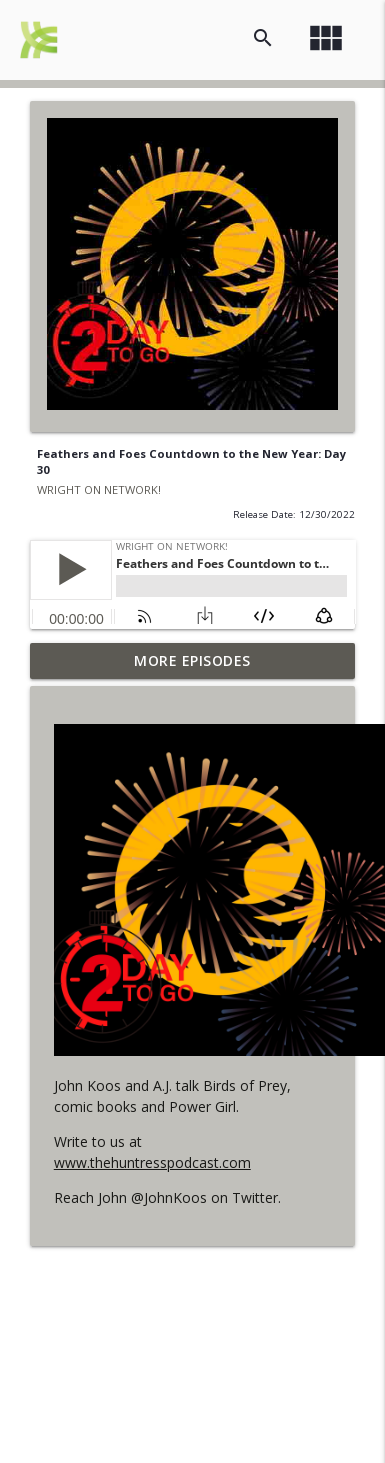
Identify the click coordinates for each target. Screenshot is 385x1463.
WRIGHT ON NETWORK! (99, 489)
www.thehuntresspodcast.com (152, 1162)
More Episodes (192, 660)
